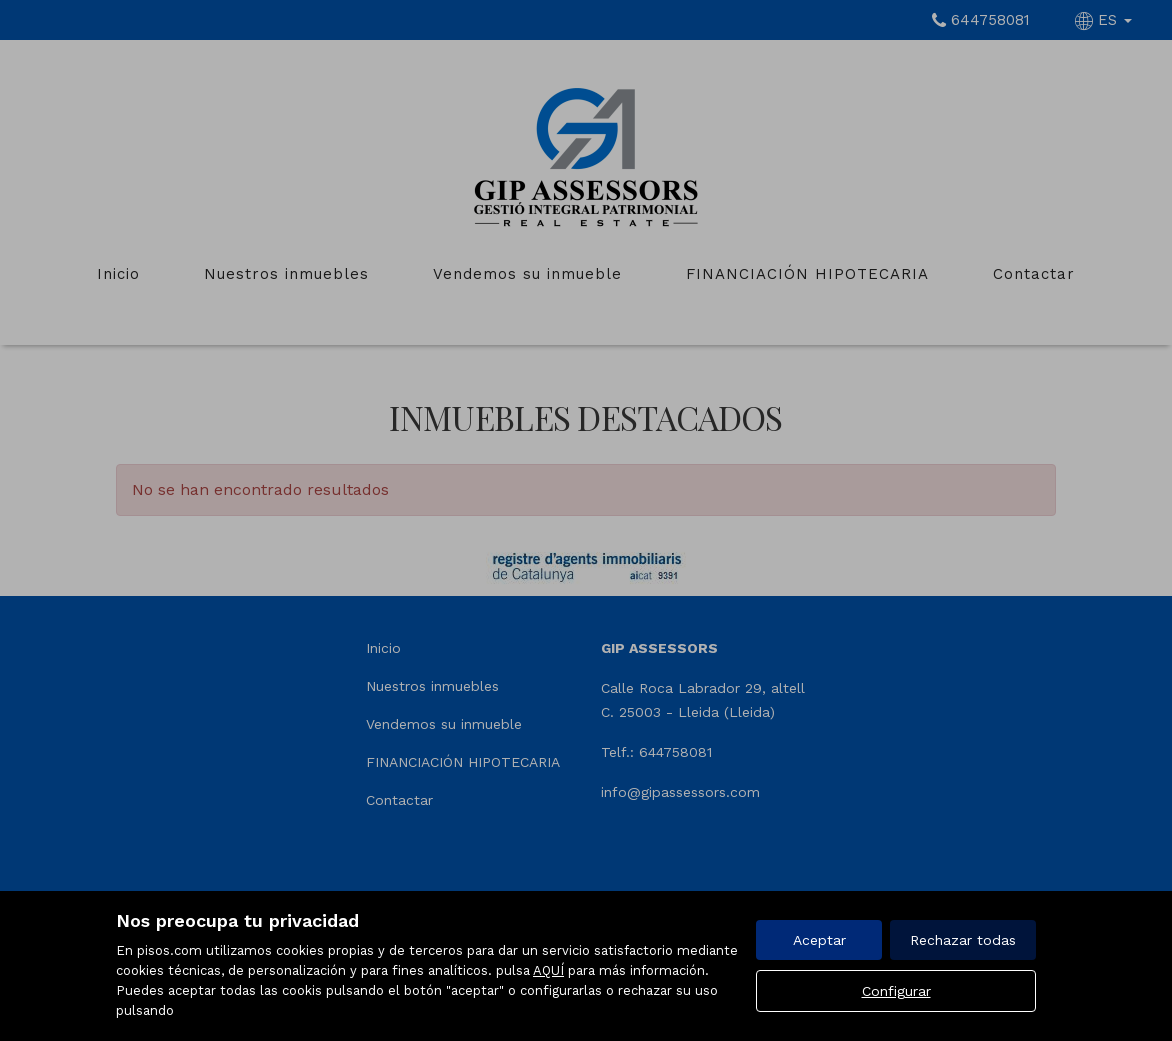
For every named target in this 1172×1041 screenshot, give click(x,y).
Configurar (896, 991)
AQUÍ (548, 970)
